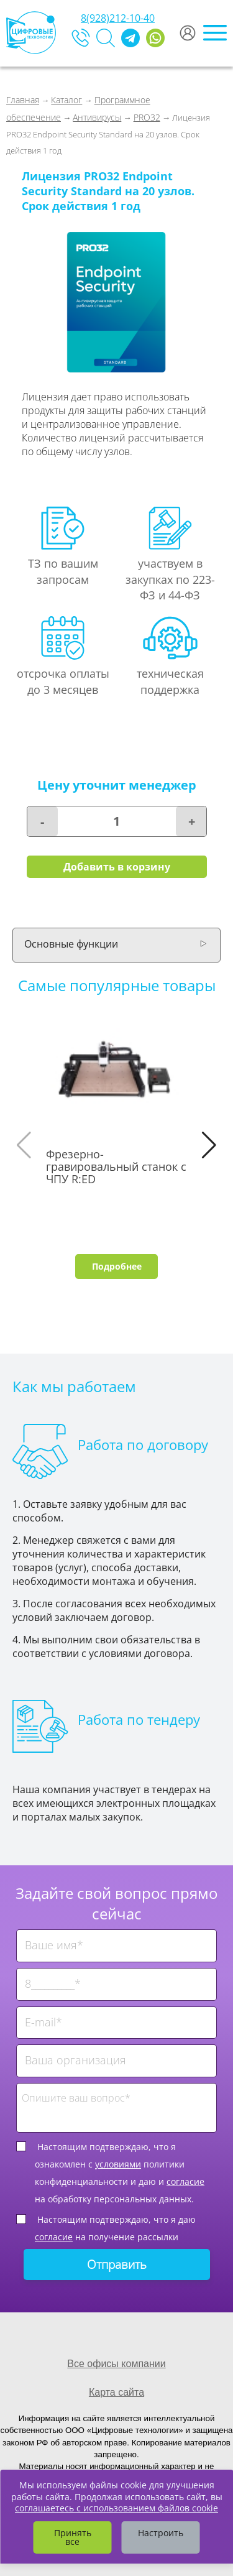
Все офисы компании (116, 2363)
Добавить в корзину (116, 867)
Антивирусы (97, 117)
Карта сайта (116, 2392)
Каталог (66, 100)
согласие (185, 2181)
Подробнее (117, 1266)
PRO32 (147, 117)
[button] (209, 1145)
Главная (22, 100)
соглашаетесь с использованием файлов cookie (116, 2508)
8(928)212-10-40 (118, 18)
